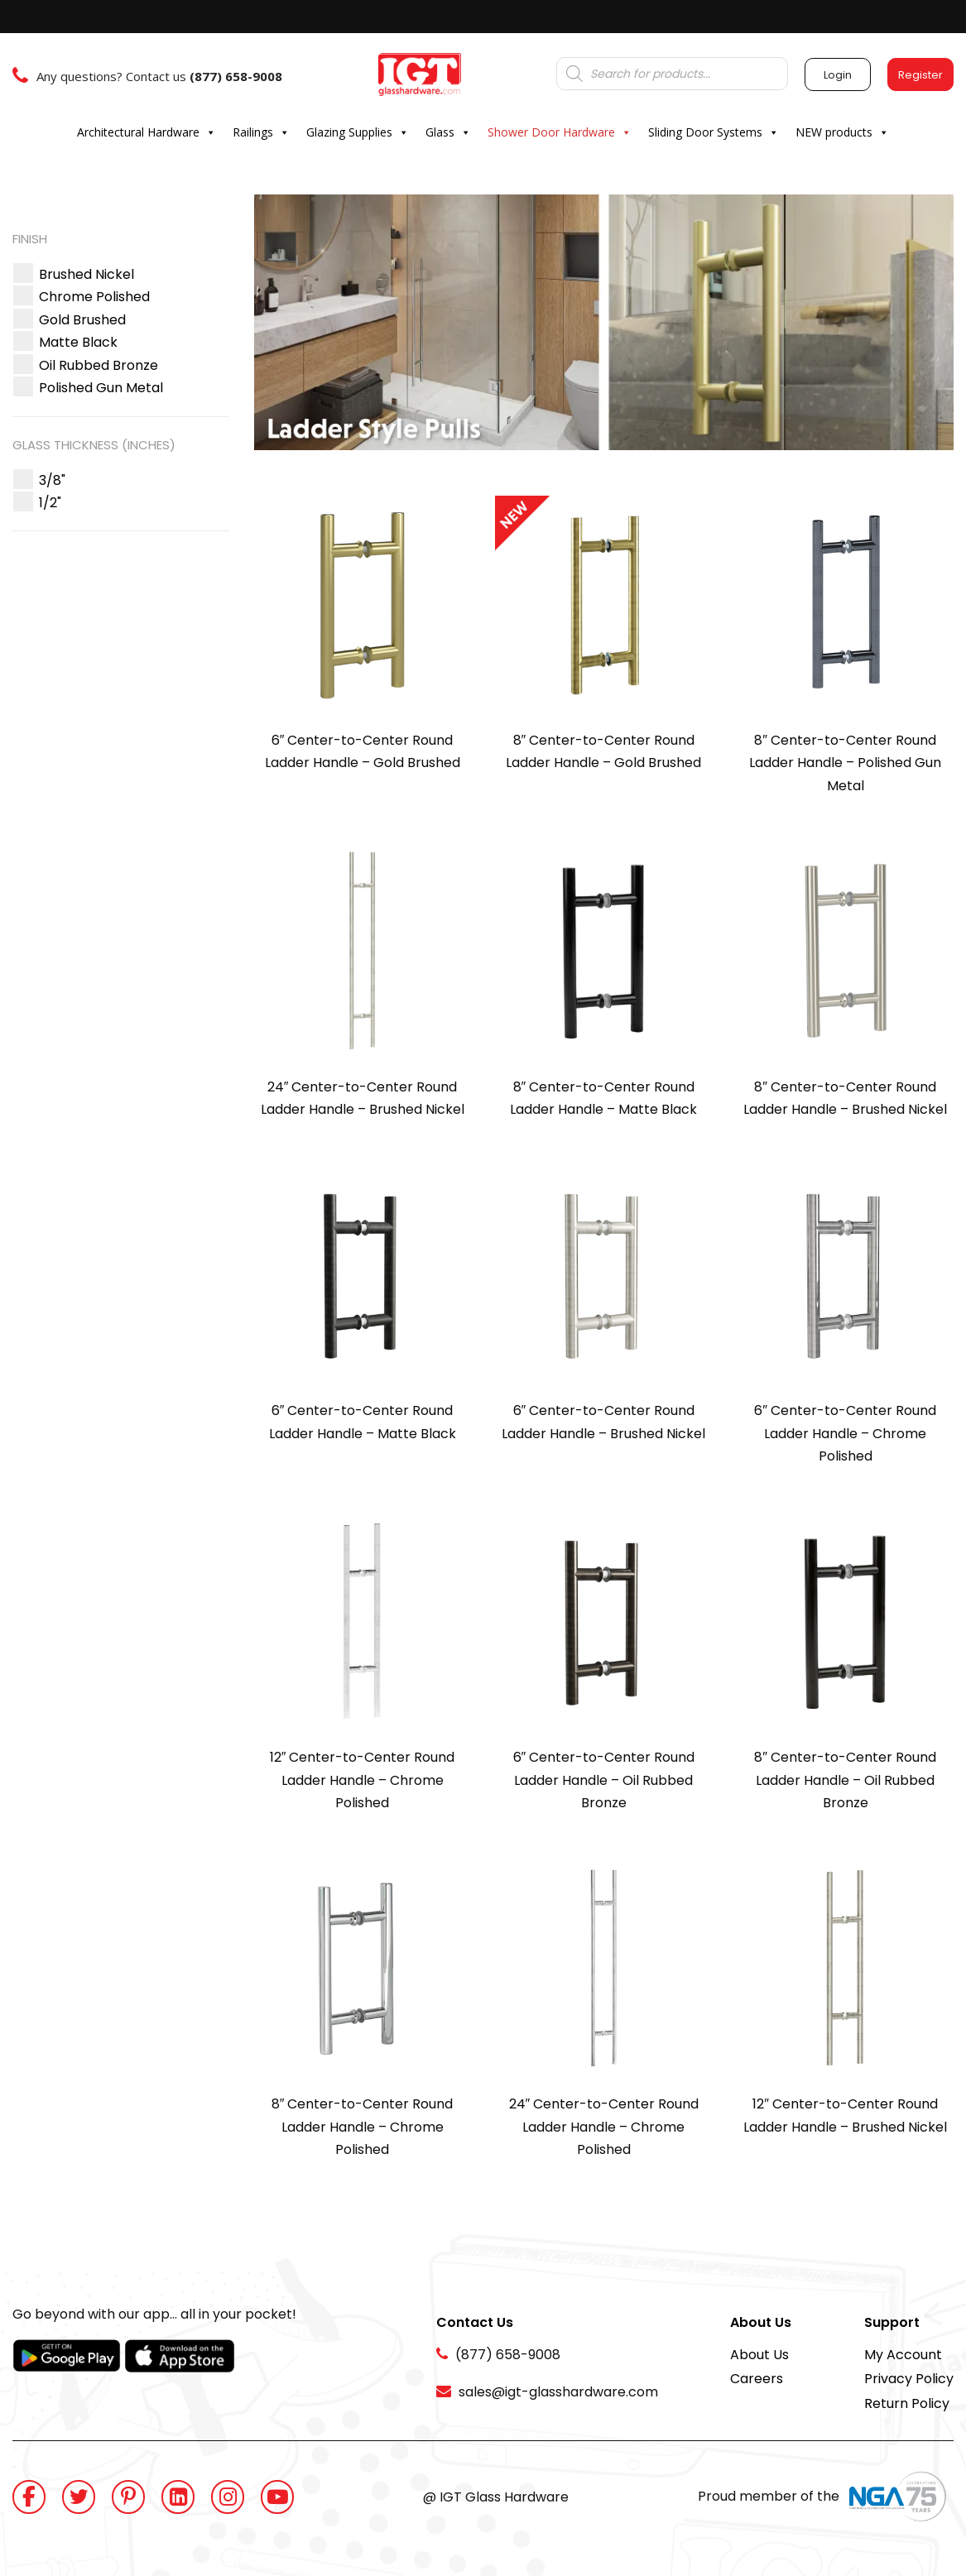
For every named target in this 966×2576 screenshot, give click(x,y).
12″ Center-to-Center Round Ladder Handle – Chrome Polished (362, 1780)
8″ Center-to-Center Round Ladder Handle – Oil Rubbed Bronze (845, 1780)
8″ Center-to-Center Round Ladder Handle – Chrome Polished (363, 2126)
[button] (86, 274)
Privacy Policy (909, 2378)
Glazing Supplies (357, 132)
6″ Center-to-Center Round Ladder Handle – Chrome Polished (845, 1433)
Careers (756, 2378)
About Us (759, 2354)
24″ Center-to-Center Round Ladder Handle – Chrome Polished (604, 2126)
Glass (448, 132)
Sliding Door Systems (713, 132)
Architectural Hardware (146, 132)
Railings (261, 132)
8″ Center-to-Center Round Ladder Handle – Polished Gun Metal (845, 763)
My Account (903, 2354)
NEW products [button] (842, 132)
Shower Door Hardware (560, 132)
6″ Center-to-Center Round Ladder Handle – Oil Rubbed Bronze (604, 1780)
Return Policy (906, 2403)
